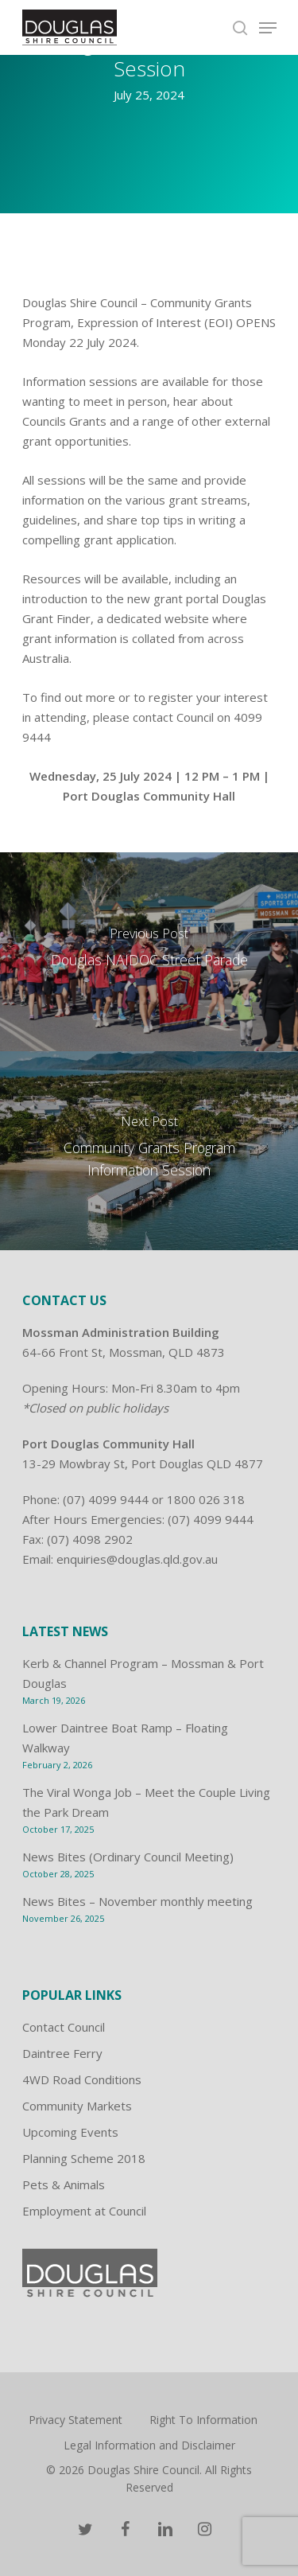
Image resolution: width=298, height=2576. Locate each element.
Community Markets (77, 2106)
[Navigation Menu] (268, 28)
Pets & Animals (63, 2184)
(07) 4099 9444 (106, 1499)
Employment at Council (84, 2211)
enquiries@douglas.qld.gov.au (137, 1559)
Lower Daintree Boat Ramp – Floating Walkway (125, 1738)
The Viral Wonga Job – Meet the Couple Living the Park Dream (146, 1802)
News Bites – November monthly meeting (137, 1901)
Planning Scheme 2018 (83, 2158)
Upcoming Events (70, 2132)
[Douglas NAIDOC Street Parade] (149, 951)
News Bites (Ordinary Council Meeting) (128, 1857)
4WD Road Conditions (81, 2079)
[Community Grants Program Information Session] (149, 1150)
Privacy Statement (75, 2419)
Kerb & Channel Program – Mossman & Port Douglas (143, 1673)
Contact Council (63, 2027)
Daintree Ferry (62, 2053)
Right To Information (203, 2419)
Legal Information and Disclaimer (149, 2445)
